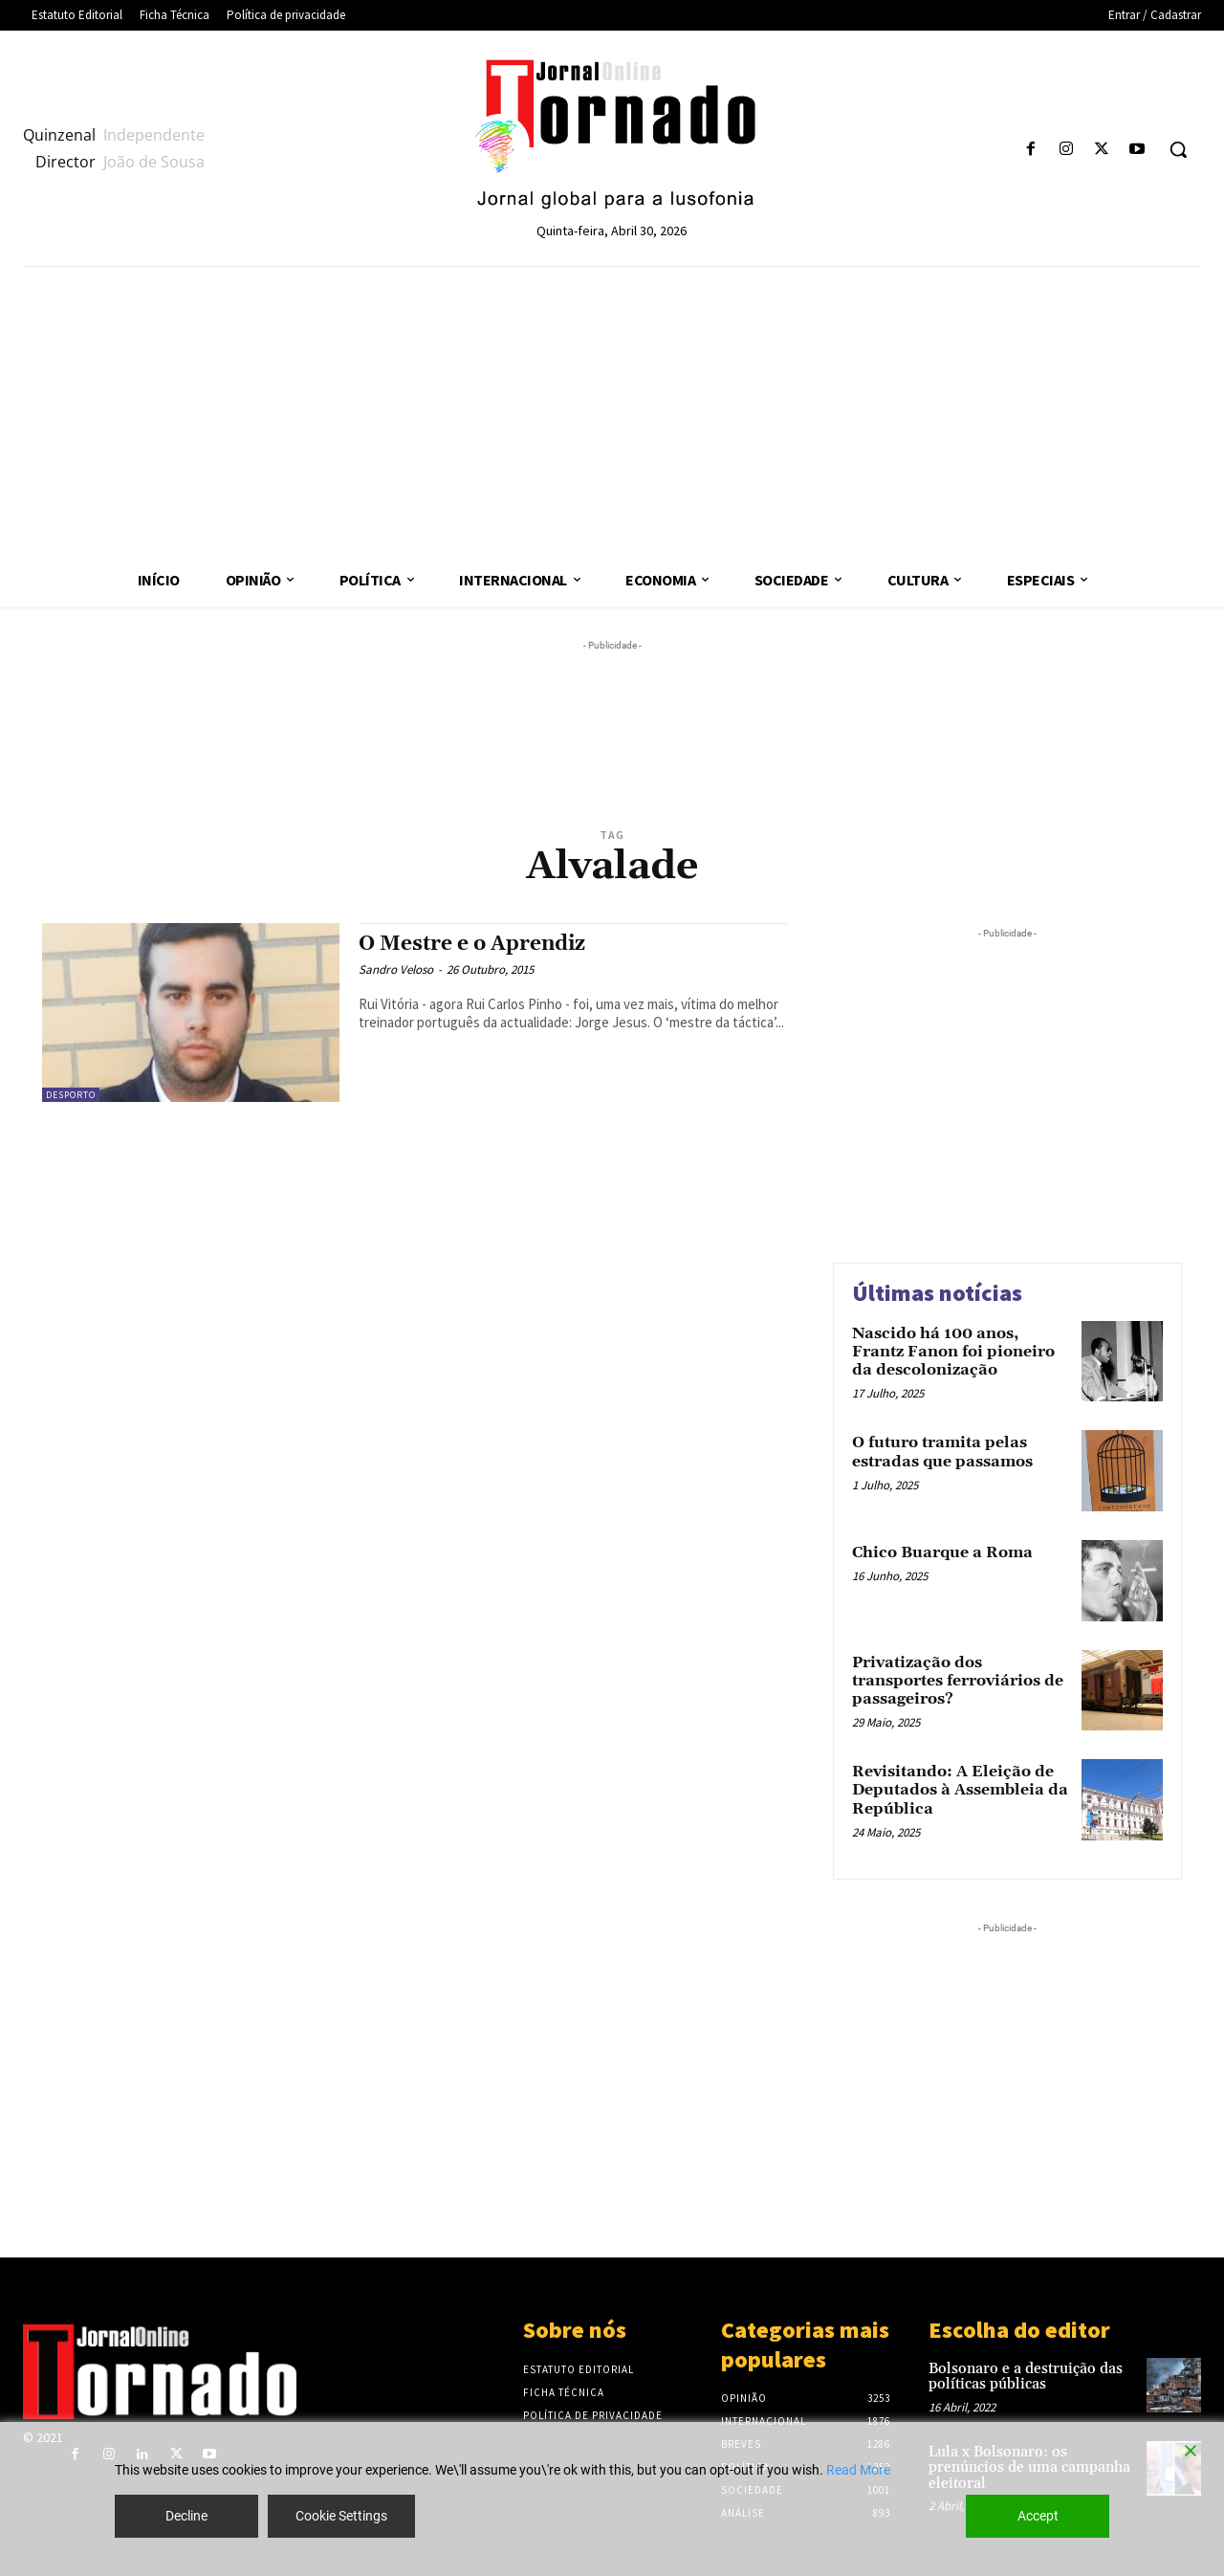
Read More (858, 2469)
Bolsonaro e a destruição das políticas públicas (1026, 2377)
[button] (1178, 149)
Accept (1038, 2515)
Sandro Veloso (396, 969)
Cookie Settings (341, 2515)
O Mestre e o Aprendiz (472, 944)
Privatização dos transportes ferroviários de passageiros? (957, 1680)
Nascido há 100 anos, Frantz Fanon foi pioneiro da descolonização (953, 1351)
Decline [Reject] (186, 2515)
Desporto (71, 1095)
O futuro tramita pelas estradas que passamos (942, 1451)
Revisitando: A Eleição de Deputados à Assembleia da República (960, 1789)
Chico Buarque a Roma (942, 1552)
